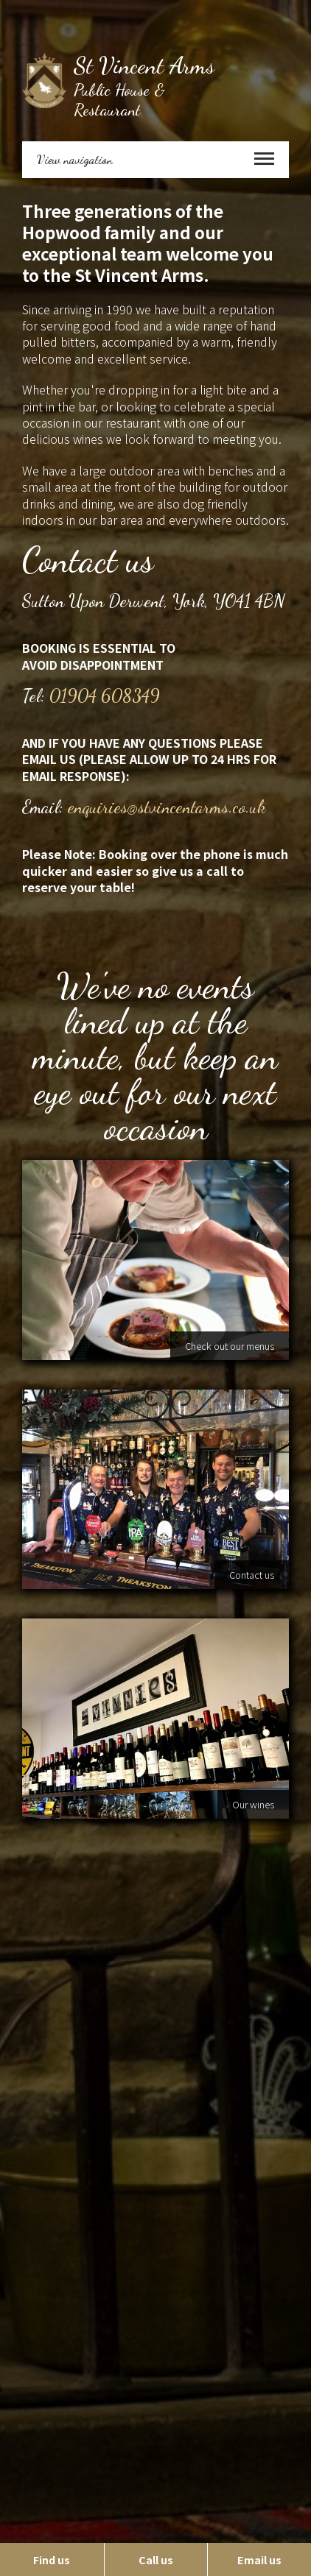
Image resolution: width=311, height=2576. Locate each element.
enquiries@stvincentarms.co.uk (166, 807)
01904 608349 (104, 696)
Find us (51, 2559)
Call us (156, 2559)
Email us (259, 2559)
